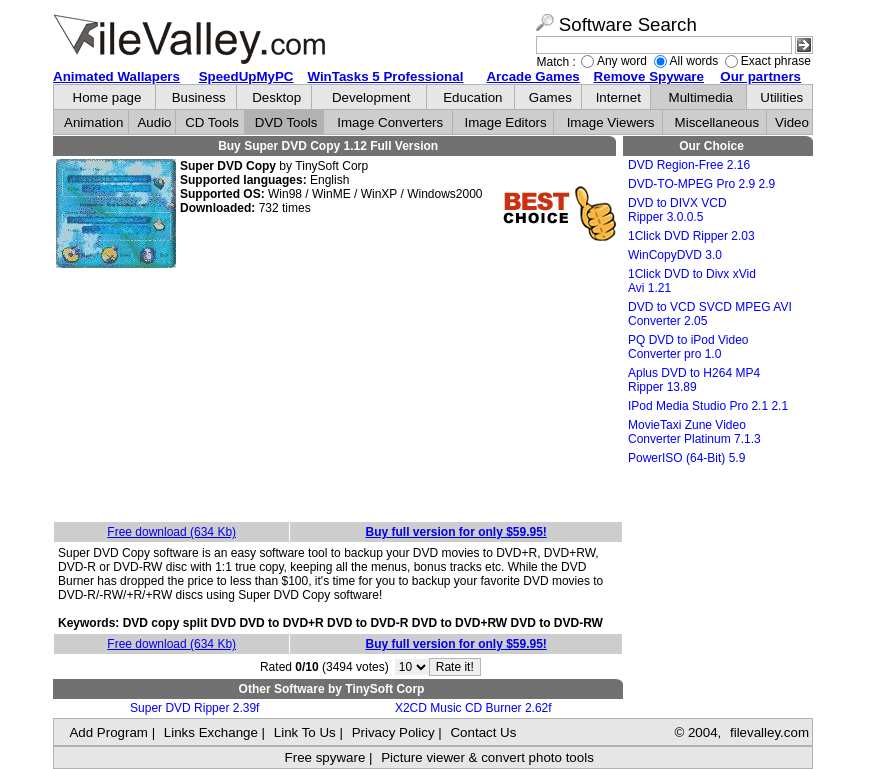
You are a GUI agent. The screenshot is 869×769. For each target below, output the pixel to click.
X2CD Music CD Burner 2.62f (473, 708)
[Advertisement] (338, 396)
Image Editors (506, 122)
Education (472, 97)
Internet (618, 97)
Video (792, 122)
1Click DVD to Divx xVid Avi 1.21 (692, 281)
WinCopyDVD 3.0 (675, 255)
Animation (93, 122)
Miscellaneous (717, 122)
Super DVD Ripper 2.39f (194, 708)
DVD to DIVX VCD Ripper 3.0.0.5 (677, 210)
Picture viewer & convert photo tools (487, 757)
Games (550, 97)
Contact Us (483, 732)
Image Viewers (611, 122)
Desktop (276, 97)
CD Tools (212, 122)
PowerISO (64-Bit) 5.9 (686, 458)
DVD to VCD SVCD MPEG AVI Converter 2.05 (710, 314)
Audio (154, 122)
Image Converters (390, 122)
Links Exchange (211, 732)
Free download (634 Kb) (171, 532)
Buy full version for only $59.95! (455, 532)
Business (199, 97)
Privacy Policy (393, 732)
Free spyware (325, 757)
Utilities (781, 97)
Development (371, 97)
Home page (107, 97)
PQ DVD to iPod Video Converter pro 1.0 (688, 347)
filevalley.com (769, 732)
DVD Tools (286, 122)
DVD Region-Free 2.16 (689, 165)
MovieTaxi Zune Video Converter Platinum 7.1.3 (694, 432)
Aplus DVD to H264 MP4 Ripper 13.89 (694, 380)
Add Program (108, 732)
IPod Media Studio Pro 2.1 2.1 (708, 406)
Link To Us (305, 732)
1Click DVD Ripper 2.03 (691, 236)
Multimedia (701, 97)
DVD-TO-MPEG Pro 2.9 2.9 (701, 184)
